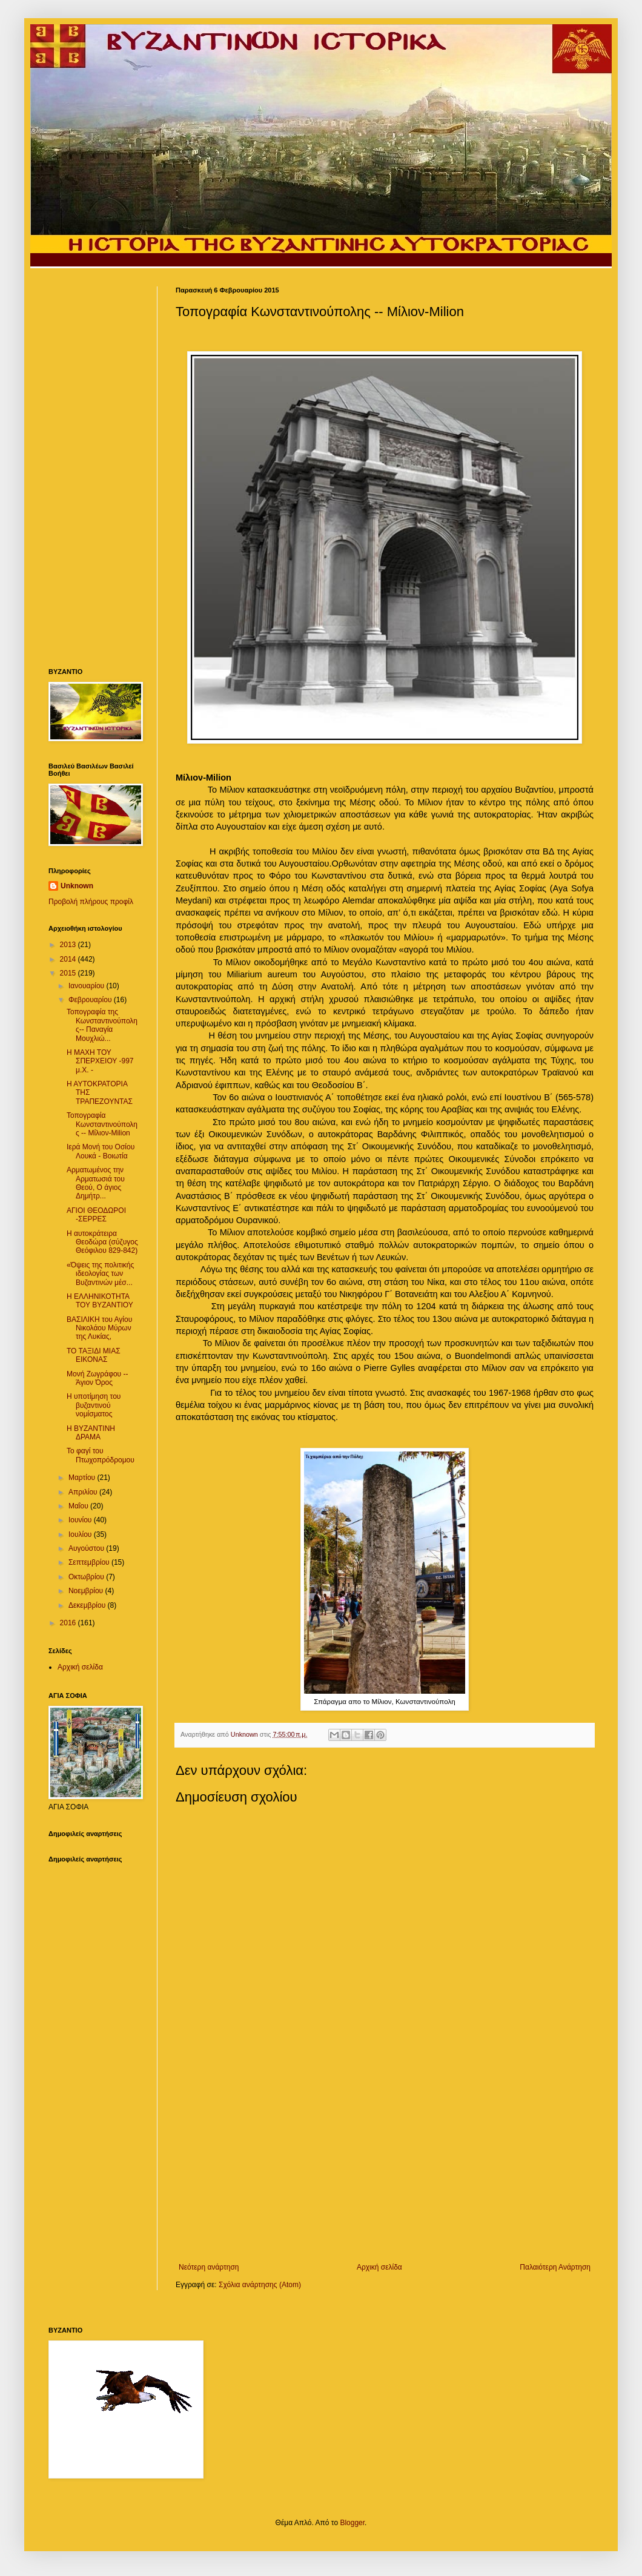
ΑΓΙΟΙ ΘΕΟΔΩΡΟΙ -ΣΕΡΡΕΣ (96, 1214)
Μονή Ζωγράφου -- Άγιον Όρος (97, 1378)
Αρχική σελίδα (379, 2267)
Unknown (77, 886)
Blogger (352, 2522)
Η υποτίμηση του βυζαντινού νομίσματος (94, 1405)
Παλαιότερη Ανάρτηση (555, 2267)
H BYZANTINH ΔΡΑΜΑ (91, 1432)
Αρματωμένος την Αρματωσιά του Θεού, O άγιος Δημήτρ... (96, 1183)
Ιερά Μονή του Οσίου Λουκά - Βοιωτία (100, 1151)
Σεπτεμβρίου (89, 1562)
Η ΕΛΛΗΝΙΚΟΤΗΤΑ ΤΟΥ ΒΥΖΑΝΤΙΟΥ (100, 1300)
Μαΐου (79, 1506)
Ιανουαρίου (87, 986)
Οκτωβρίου (87, 1577)
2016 (69, 1623)
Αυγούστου (87, 1548)
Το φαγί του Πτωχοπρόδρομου (100, 1455)
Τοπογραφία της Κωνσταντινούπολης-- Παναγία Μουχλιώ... (102, 1025)
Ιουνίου (81, 1520)
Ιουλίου (81, 1534)
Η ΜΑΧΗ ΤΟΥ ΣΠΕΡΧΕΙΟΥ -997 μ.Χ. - (100, 1061)
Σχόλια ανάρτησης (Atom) (260, 2284)
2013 (69, 944)
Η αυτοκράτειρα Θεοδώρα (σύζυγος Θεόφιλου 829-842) (102, 1242)
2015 (69, 973)
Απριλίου (83, 1492)
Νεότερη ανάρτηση (209, 2267)
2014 (69, 959)
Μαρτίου (83, 1477)
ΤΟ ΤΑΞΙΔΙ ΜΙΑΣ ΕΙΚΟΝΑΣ (94, 1355)
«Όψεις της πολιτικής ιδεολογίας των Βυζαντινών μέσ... (100, 1274)
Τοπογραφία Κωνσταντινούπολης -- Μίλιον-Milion (102, 1124)
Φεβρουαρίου (91, 1000)
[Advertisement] (385, 2163)
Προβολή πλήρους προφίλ (90, 901)
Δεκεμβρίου (88, 1605)
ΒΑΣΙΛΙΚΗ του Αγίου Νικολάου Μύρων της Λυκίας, (99, 1328)
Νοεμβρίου (86, 1591)
